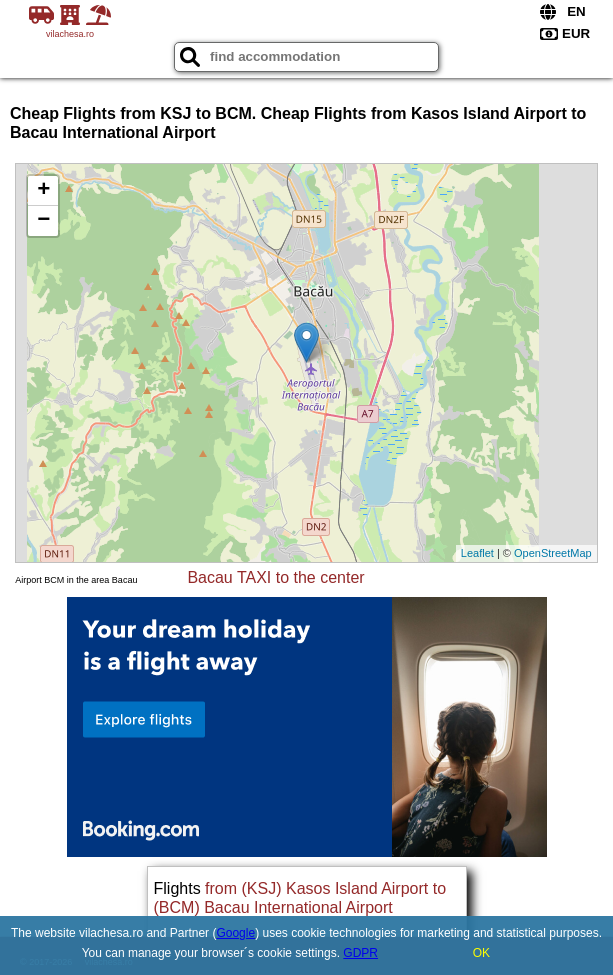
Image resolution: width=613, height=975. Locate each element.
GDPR (360, 953)
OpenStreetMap (553, 553)
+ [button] (43, 191)
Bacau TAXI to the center (275, 577)
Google (235, 933)
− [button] (43, 221)
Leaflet (477, 553)
